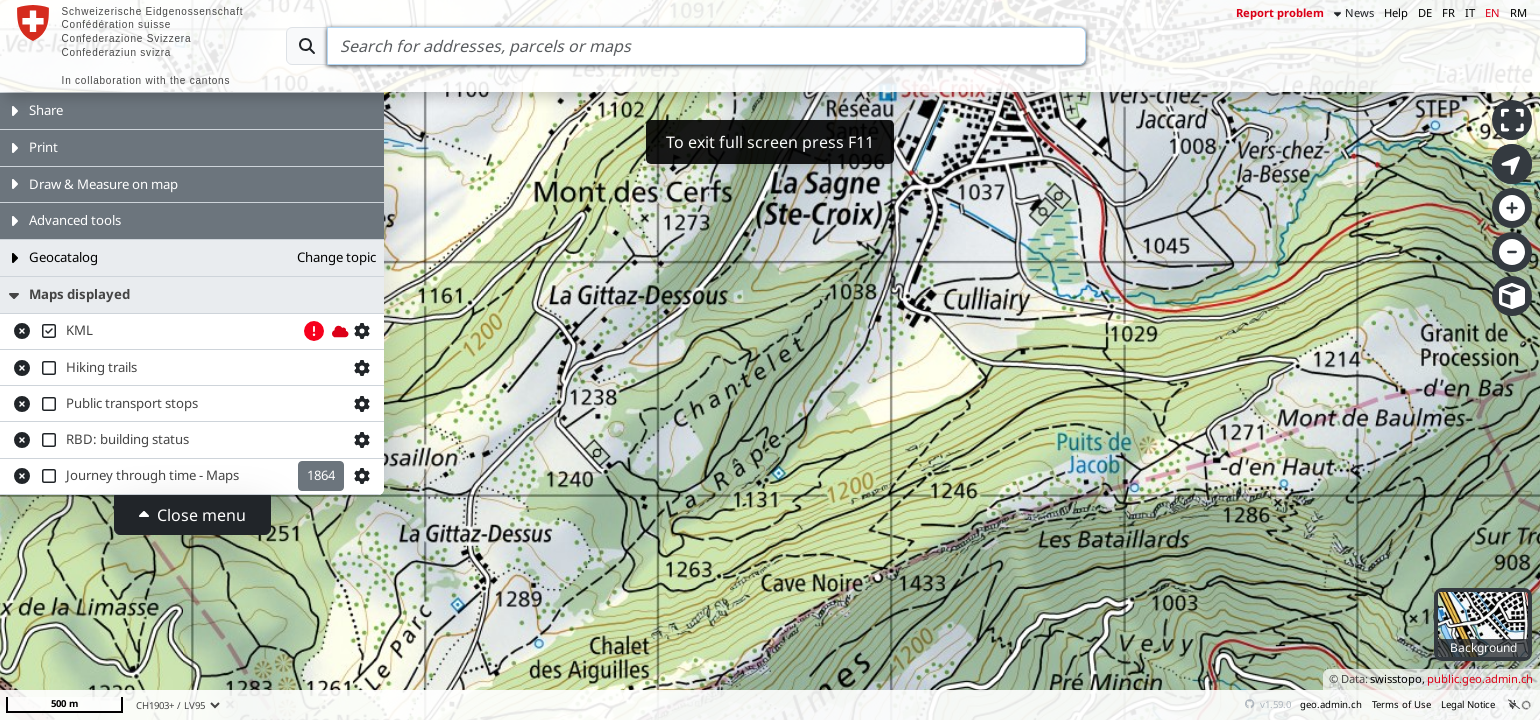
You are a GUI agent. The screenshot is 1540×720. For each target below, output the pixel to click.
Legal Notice (1468, 704)
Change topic (336, 257)
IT (1470, 12)
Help (1396, 12)
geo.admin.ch (1331, 704)
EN (1492, 12)
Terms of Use (1401, 704)
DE (1425, 12)
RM (1518, 12)
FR (1448, 12)
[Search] (706, 46)
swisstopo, (1397, 678)
